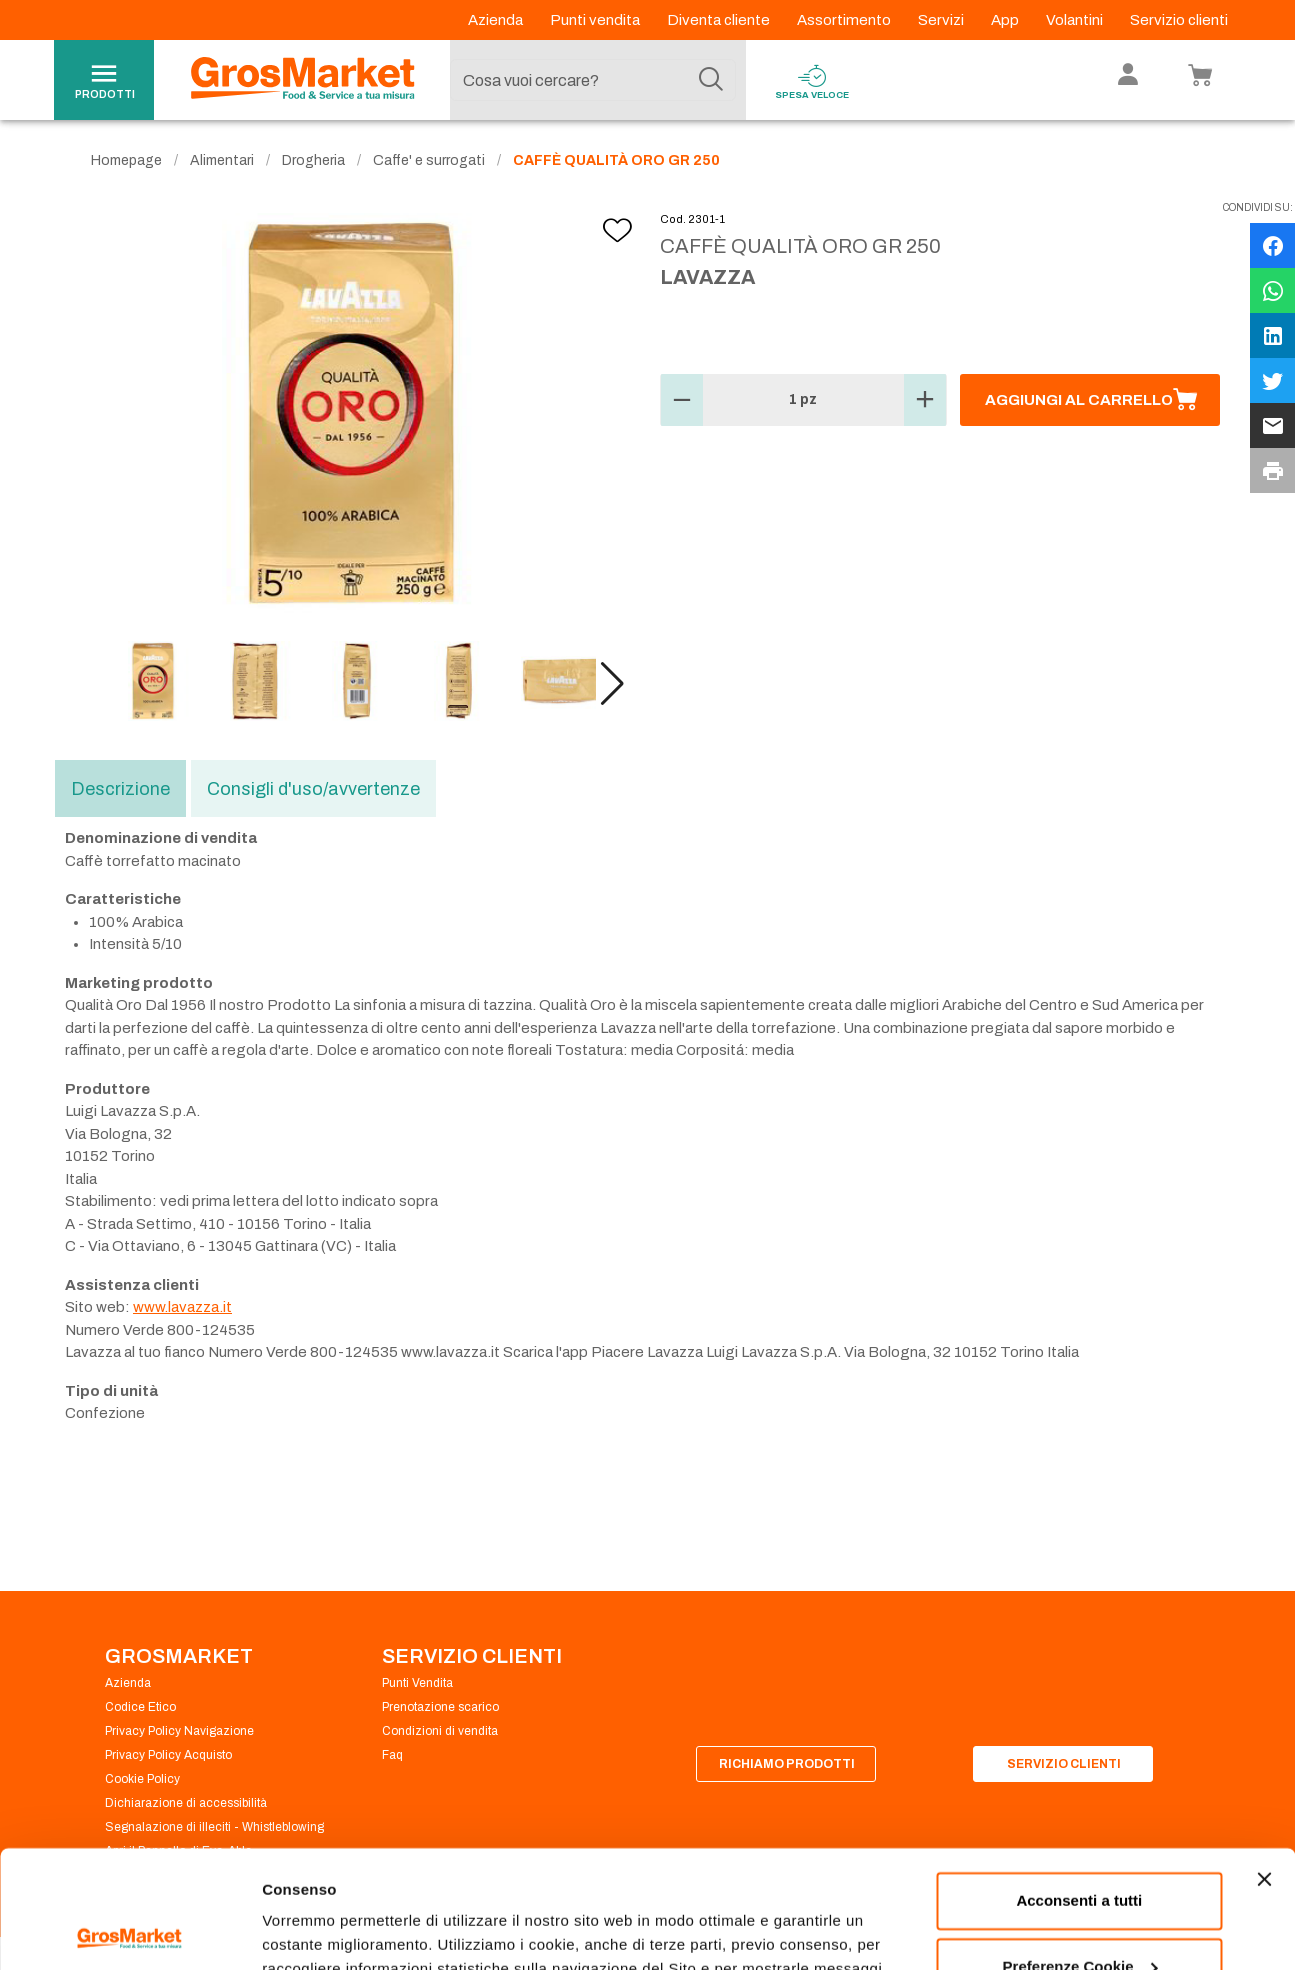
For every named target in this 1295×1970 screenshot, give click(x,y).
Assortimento (845, 20)
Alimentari (222, 160)
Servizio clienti (1179, 20)
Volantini (1076, 20)
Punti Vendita (417, 1683)
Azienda (497, 20)
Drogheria (313, 160)
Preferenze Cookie (328, 1930)
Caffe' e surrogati (429, 160)
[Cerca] (711, 80)
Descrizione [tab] (120, 789)
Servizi (942, 20)
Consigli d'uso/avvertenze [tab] (313, 789)
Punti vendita (596, 20)
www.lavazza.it (182, 1307)
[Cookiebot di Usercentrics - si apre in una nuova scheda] (129, 1931)
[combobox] (593, 80)
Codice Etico (140, 1707)
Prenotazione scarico (440, 1707)
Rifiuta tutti (1079, 1914)
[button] (612, 684)
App (1006, 20)
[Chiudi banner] (1264, 1762)
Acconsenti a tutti (1079, 1783)
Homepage (126, 160)
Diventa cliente (720, 20)
